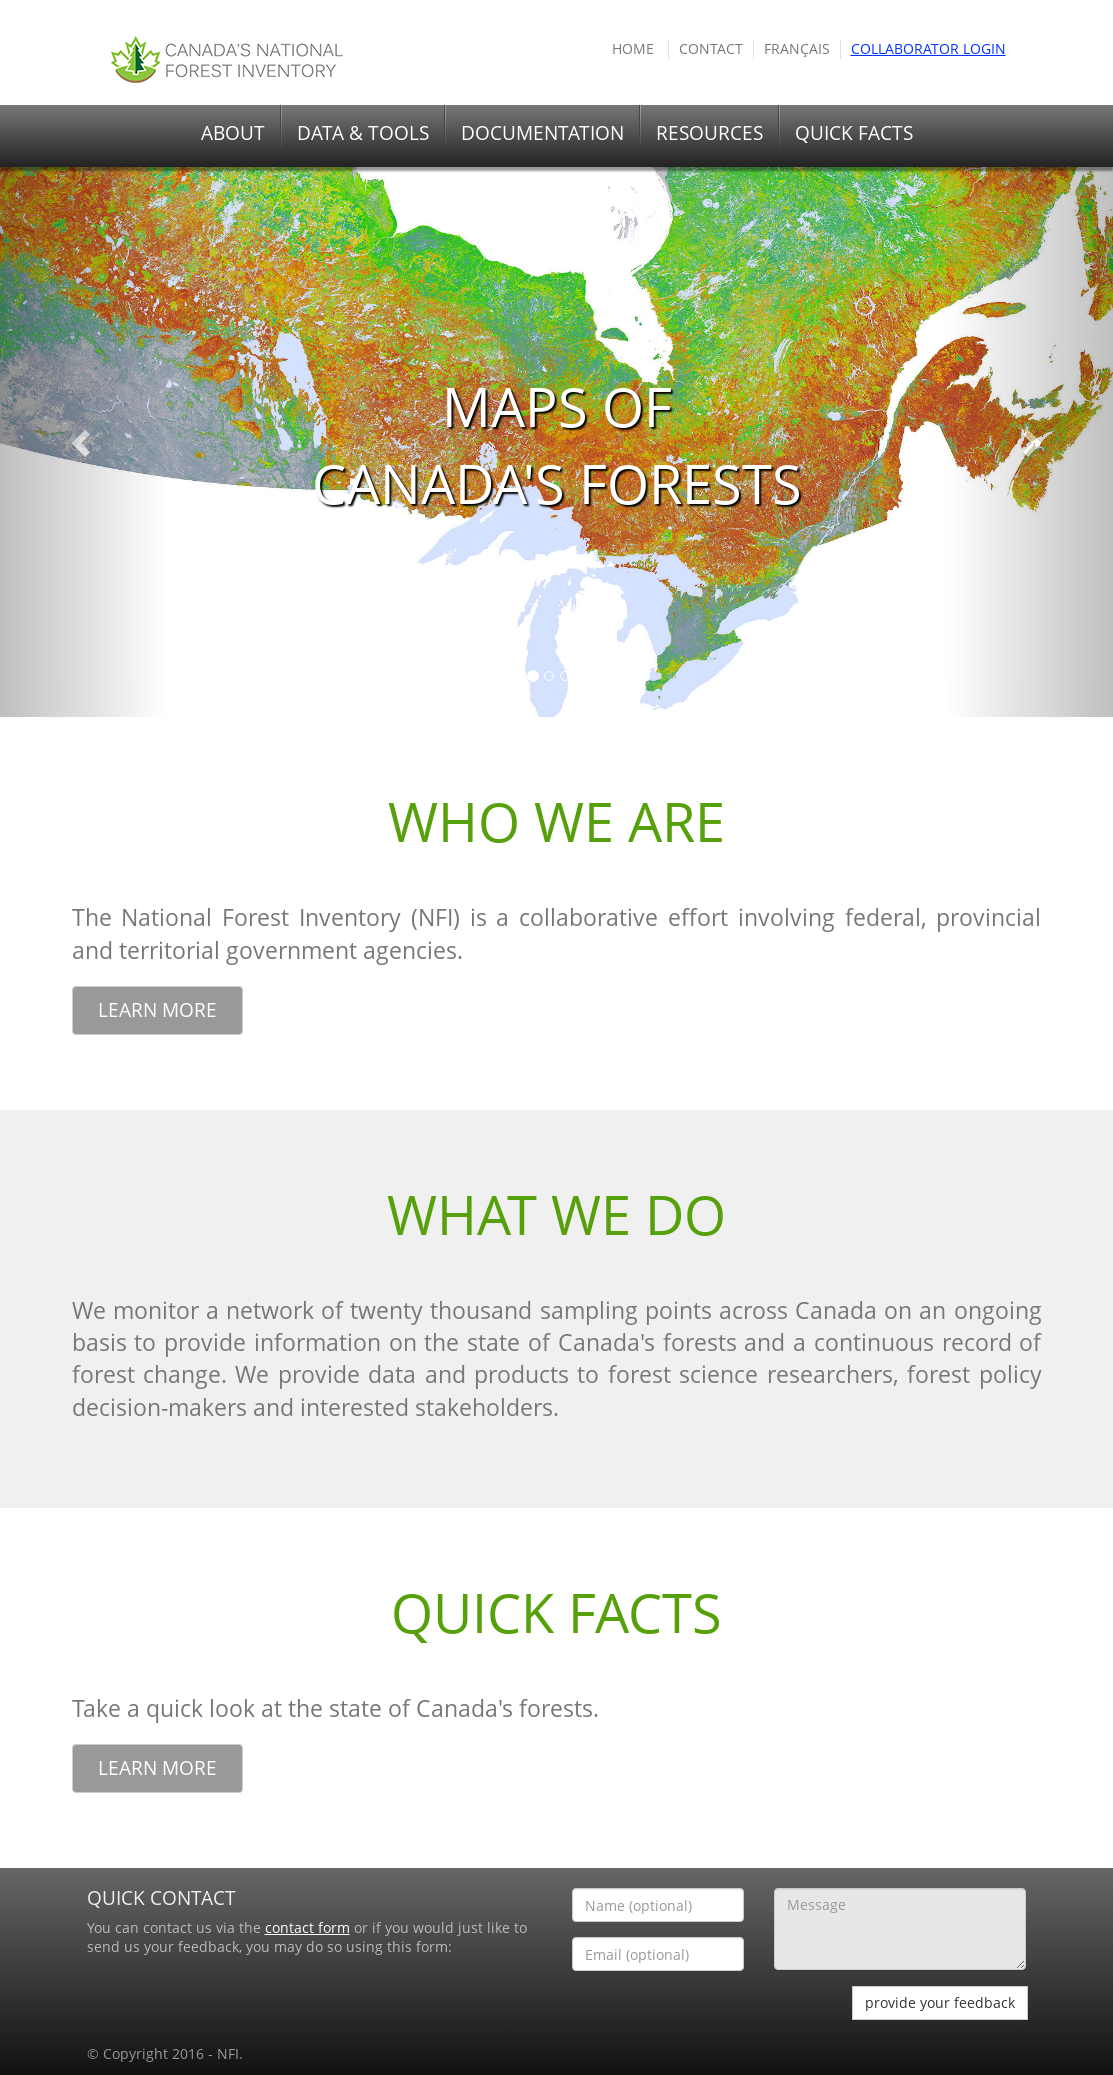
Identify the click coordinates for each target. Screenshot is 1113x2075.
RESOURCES (709, 133)
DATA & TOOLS (363, 133)
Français (797, 49)
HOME (633, 49)
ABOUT (233, 133)
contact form (307, 1928)
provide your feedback (940, 2002)
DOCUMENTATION (542, 133)
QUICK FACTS (854, 133)
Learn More (157, 1010)
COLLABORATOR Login (928, 49)
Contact (711, 49)
